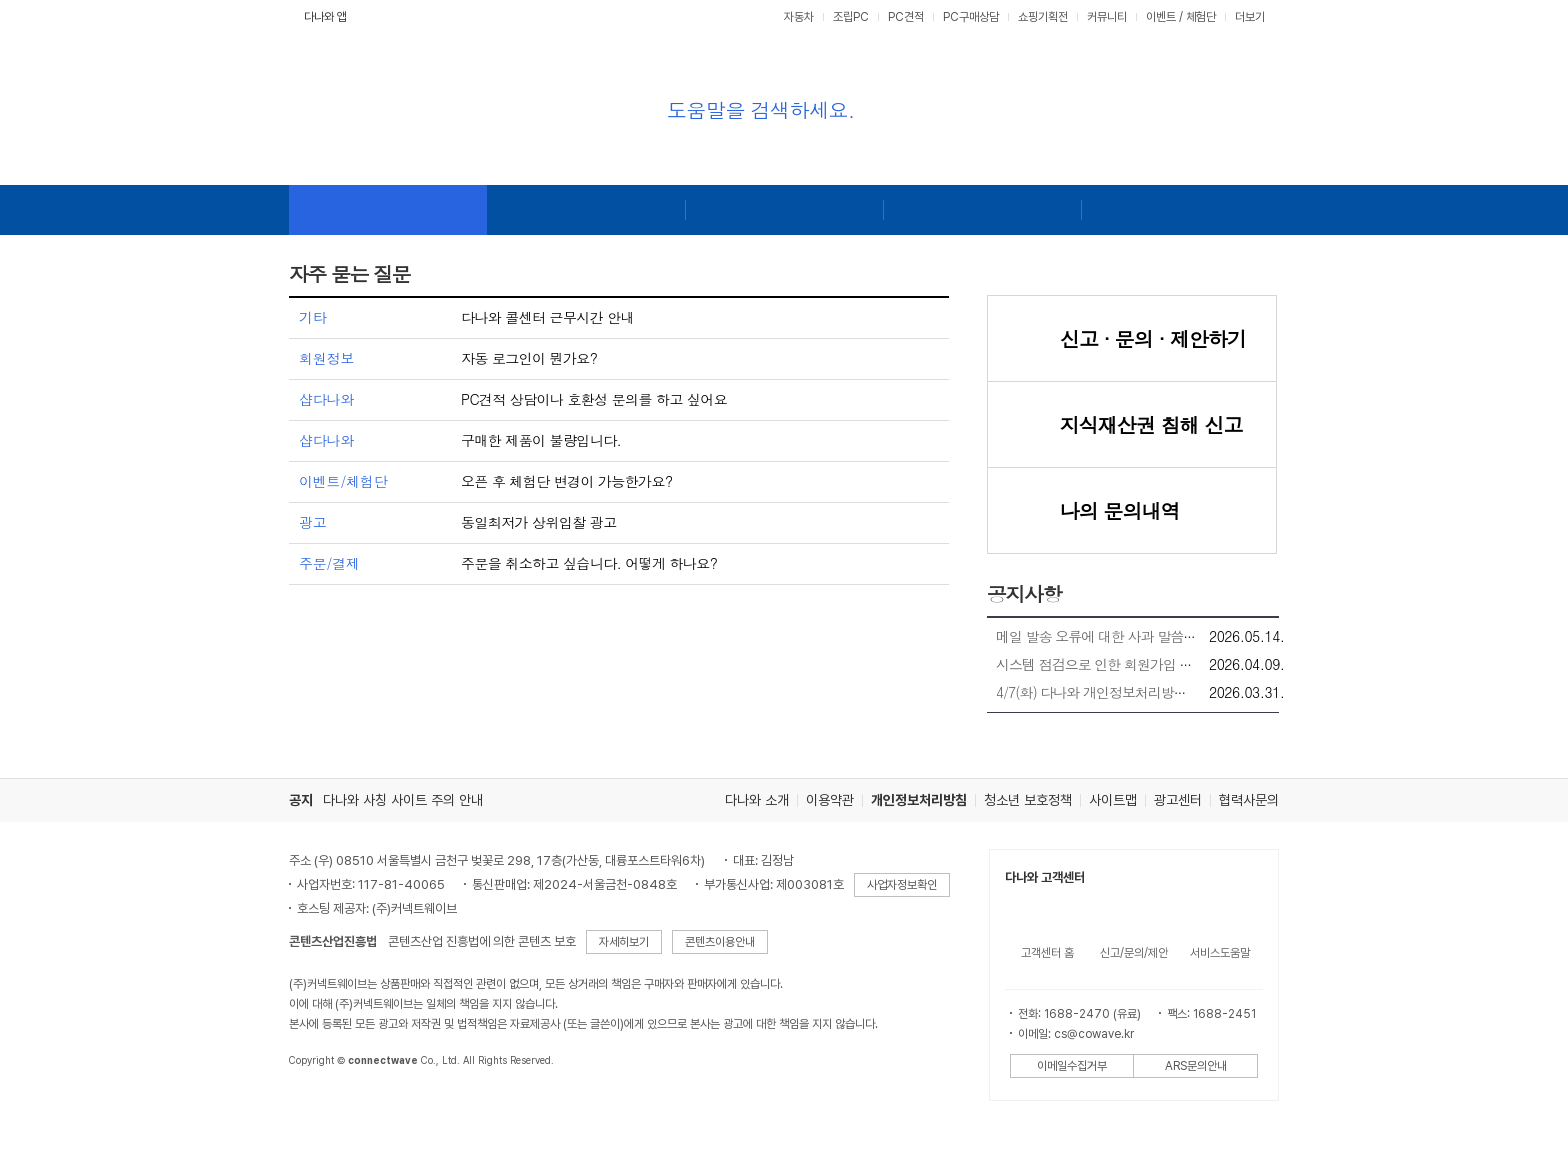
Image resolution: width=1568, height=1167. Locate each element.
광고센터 (1178, 800)
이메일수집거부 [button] (1072, 1066)
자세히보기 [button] (624, 942)
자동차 (799, 17)
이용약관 (830, 800)
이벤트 (1161, 17)
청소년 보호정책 (1028, 800)
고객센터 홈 (1047, 953)
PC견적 (906, 17)
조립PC (851, 17)
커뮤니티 (1107, 17)
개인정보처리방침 (919, 800)
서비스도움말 (1220, 953)
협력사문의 (1249, 800)
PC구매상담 (971, 17)
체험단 (1201, 17)
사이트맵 (1113, 800)
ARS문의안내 (1196, 1066)
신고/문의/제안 (1134, 953)
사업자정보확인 (902, 885)
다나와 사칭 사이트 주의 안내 (403, 800)
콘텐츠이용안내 (720, 942)
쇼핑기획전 (1043, 17)
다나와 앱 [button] (325, 17)
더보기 (1251, 17)
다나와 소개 (757, 800)
